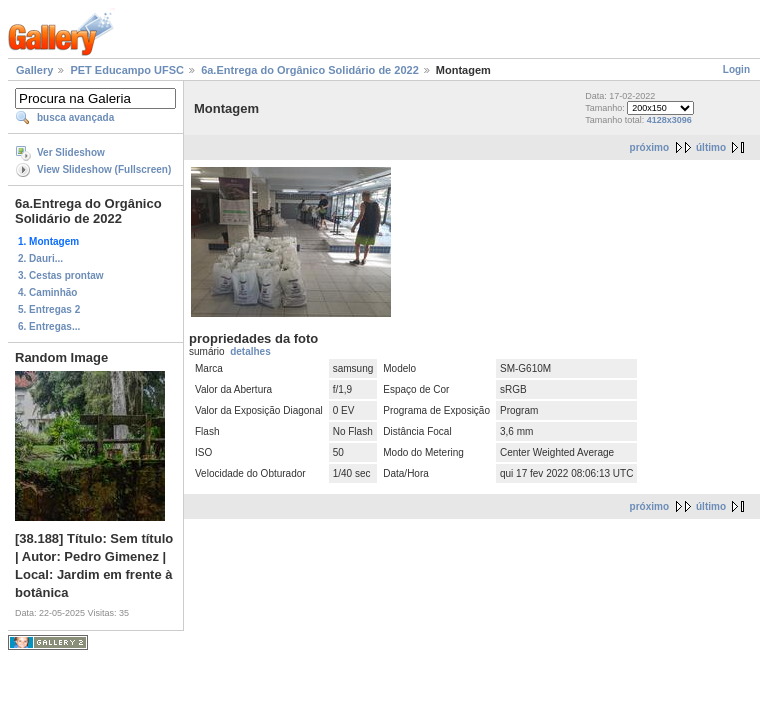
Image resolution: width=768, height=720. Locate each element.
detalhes (250, 351)
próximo (649, 147)
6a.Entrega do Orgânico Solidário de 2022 (310, 70)
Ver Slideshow (71, 152)
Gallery (34, 70)
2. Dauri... (40, 258)
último (711, 147)
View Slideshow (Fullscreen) (104, 169)
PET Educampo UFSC (127, 70)
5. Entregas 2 (49, 309)
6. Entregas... (49, 326)
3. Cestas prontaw (61, 275)
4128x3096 (669, 120)
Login (736, 69)
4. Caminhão (47, 292)
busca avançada (75, 117)
